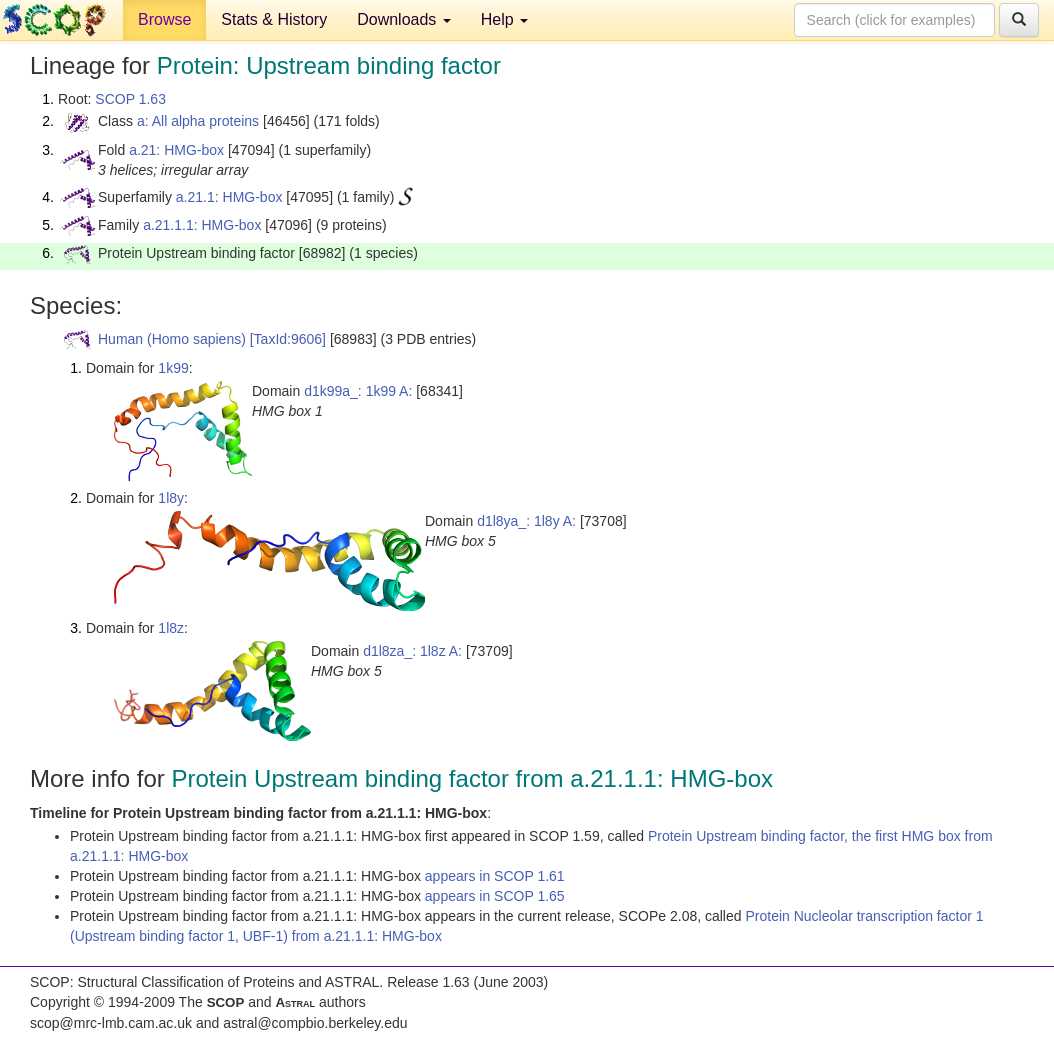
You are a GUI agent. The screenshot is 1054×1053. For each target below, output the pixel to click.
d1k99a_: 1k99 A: (358, 391)
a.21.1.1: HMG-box (202, 225)
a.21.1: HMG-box (229, 197)
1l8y (171, 498)
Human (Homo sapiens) (172, 339)
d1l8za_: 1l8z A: (412, 651)
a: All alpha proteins (198, 121)
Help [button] (504, 19)
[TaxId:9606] (288, 339)
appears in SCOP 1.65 (495, 896)
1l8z (171, 628)
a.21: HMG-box (176, 150)
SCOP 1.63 (130, 99)
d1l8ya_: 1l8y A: (526, 521)
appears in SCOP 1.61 (495, 876)
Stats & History (274, 19)
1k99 (173, 368)
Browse (164, 19)
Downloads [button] (404, 19)
